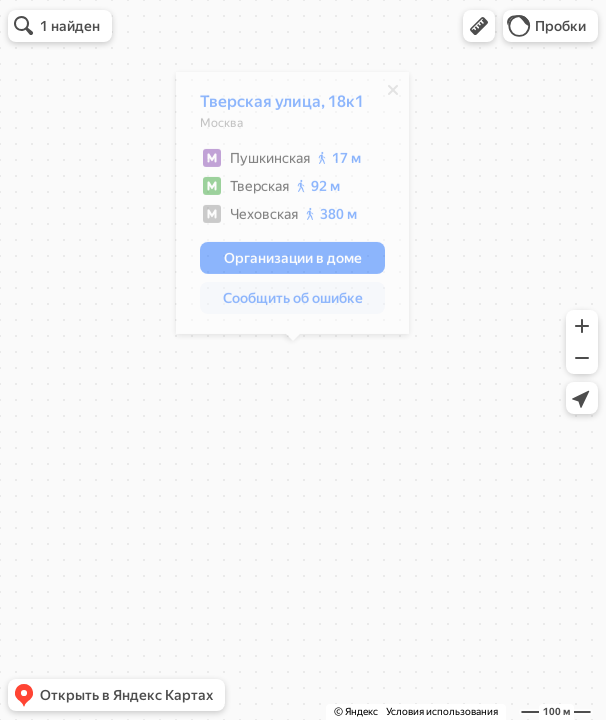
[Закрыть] (393, 95)
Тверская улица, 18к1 (282, 106)
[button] (479, 26)
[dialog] (292, 208)
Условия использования (442, 711)
